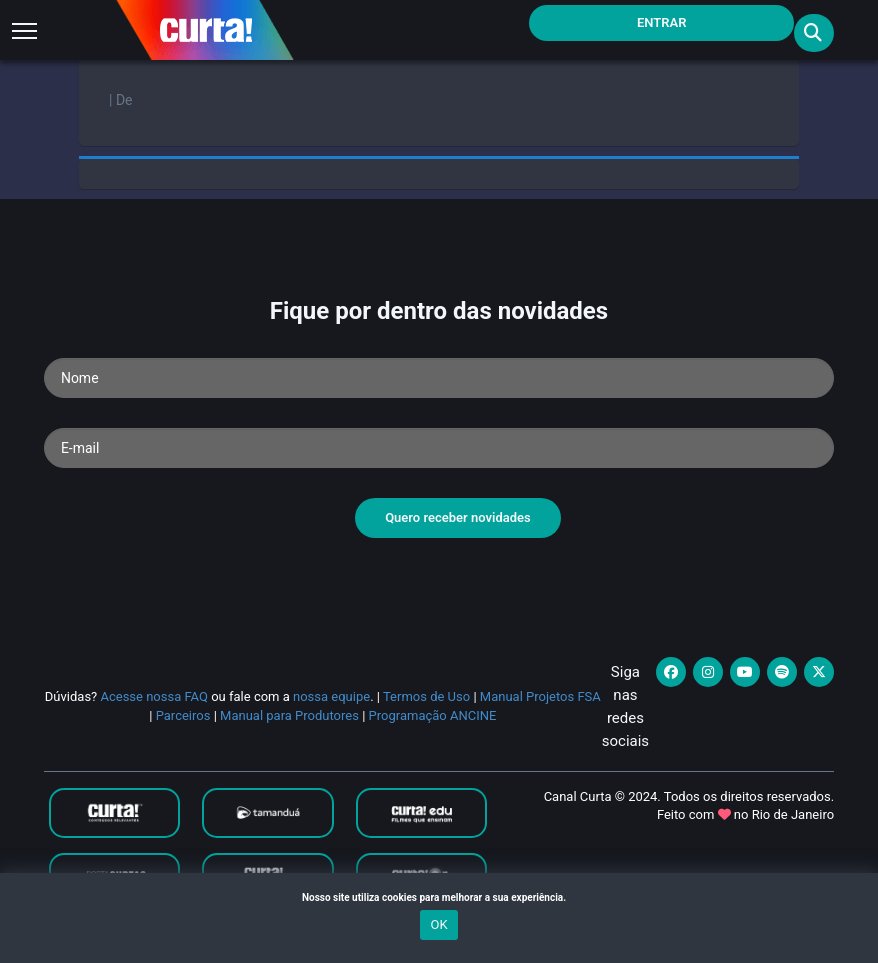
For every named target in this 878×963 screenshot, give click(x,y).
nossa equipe (331, 696)
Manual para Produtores (289, 715)
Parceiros (183, 715)
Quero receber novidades (458, 517)
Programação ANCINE (433, 715)
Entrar (662, 22)
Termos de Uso (426, 696)
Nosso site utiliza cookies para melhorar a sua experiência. (439, 897)
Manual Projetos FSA (540, 696)
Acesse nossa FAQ (154, 696)
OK (438, 924)
